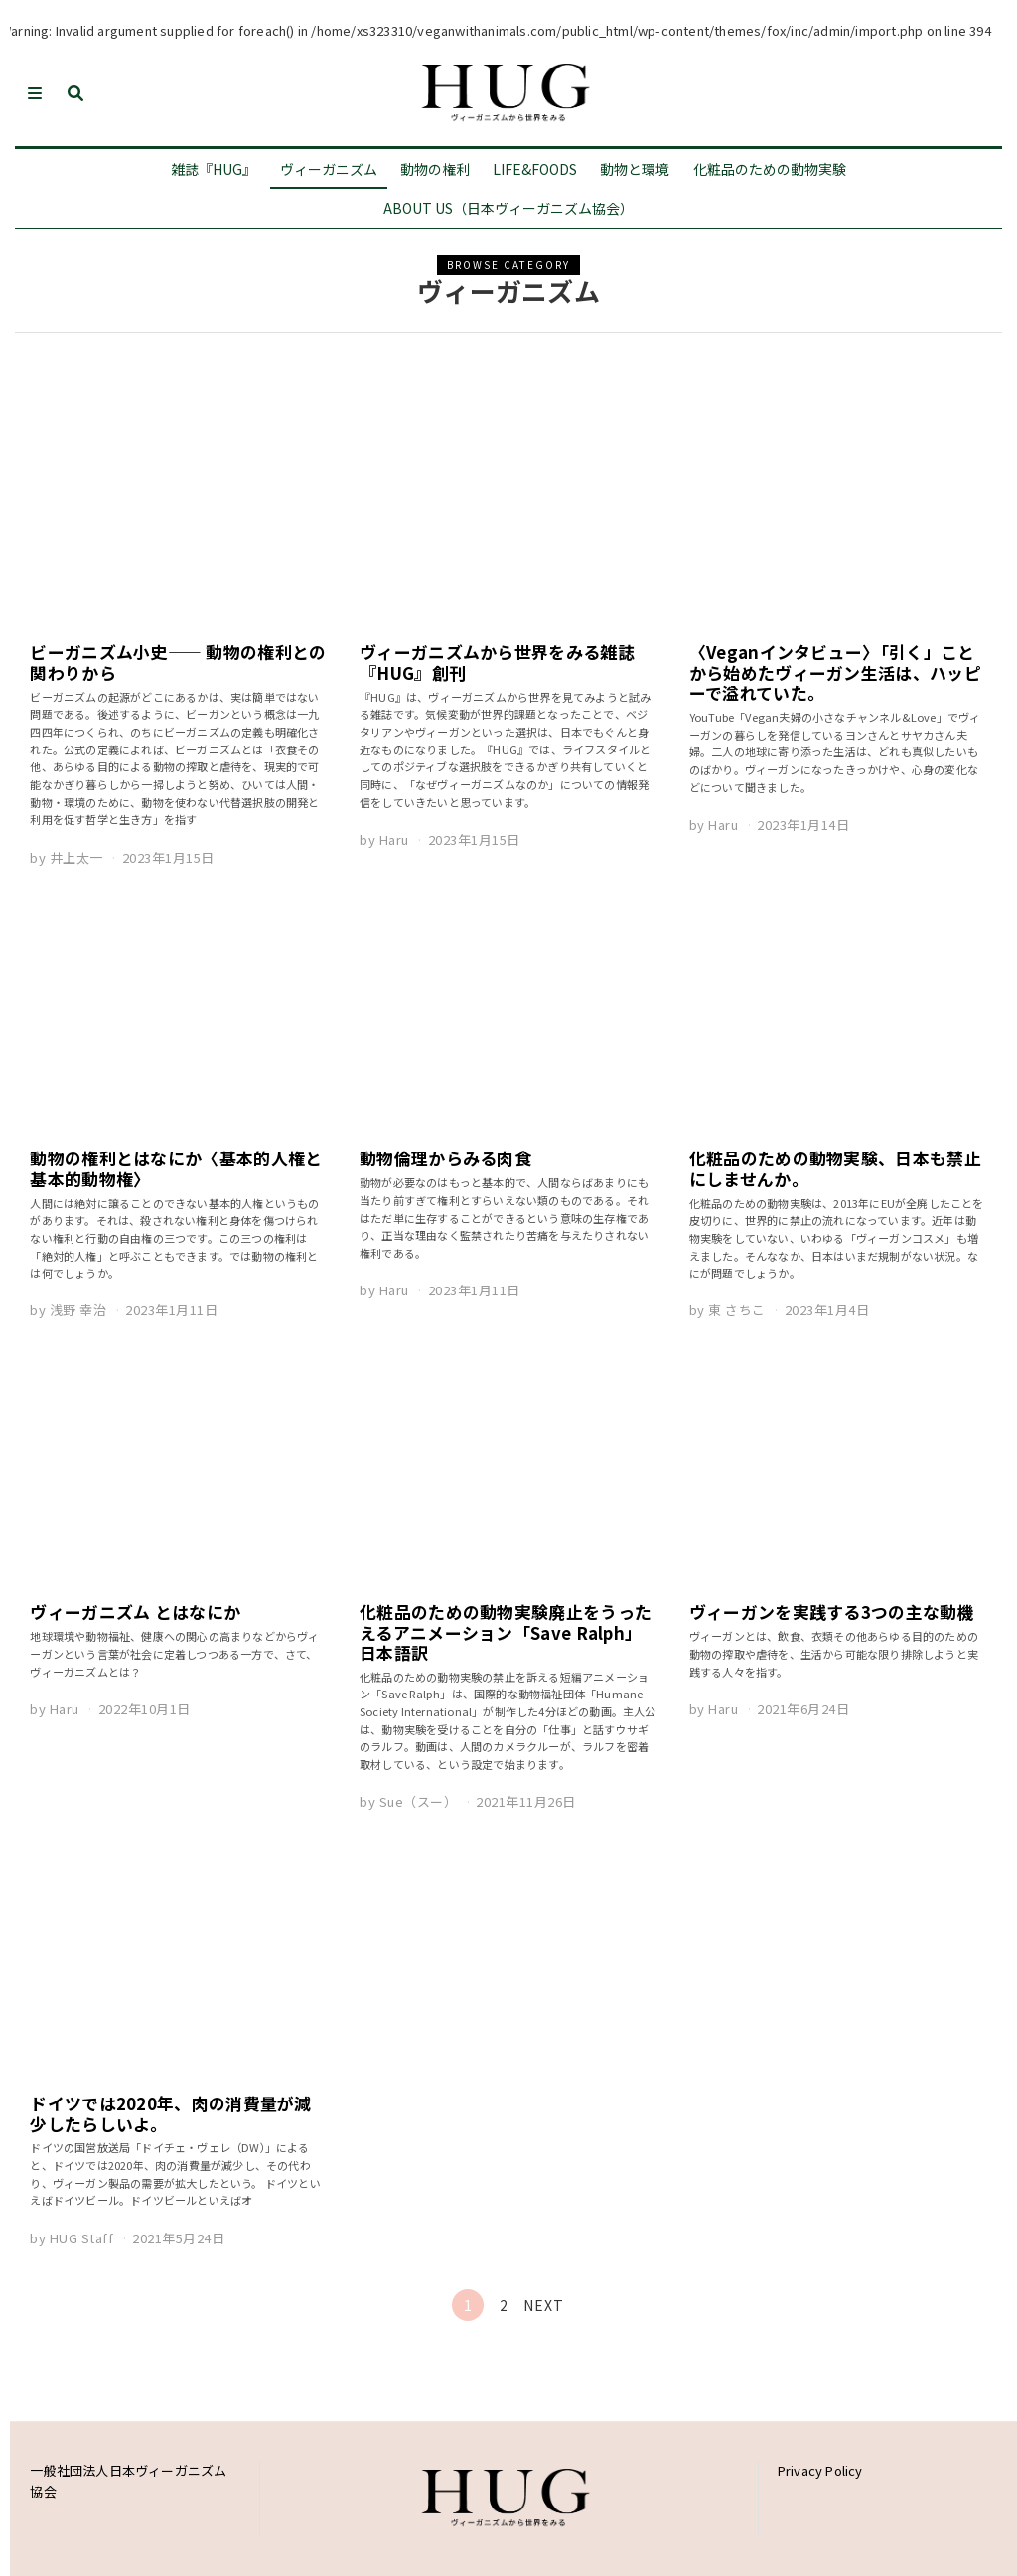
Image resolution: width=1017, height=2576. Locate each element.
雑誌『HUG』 (213, 169)
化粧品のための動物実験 (769, 169)
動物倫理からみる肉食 (445, 1158)
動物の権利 (435, 169)
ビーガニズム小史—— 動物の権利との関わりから (178, 661)
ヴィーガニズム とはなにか (135, 1611)
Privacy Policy (820, 2470)
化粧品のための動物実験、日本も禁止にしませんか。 (835, 1168)
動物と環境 (634, 169)
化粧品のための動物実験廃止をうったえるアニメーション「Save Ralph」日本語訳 (506, 1632)
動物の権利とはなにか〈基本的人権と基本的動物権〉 (176, 1168)
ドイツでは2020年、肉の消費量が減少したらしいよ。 (170, 2113)
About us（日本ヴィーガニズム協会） (508, 208)
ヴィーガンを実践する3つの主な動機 (831, 1611)
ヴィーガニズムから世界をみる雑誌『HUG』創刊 (497, 661)
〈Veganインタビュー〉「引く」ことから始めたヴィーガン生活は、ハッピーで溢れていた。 (835, 672)
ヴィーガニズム (328, 169)
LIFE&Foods (535, 169)
